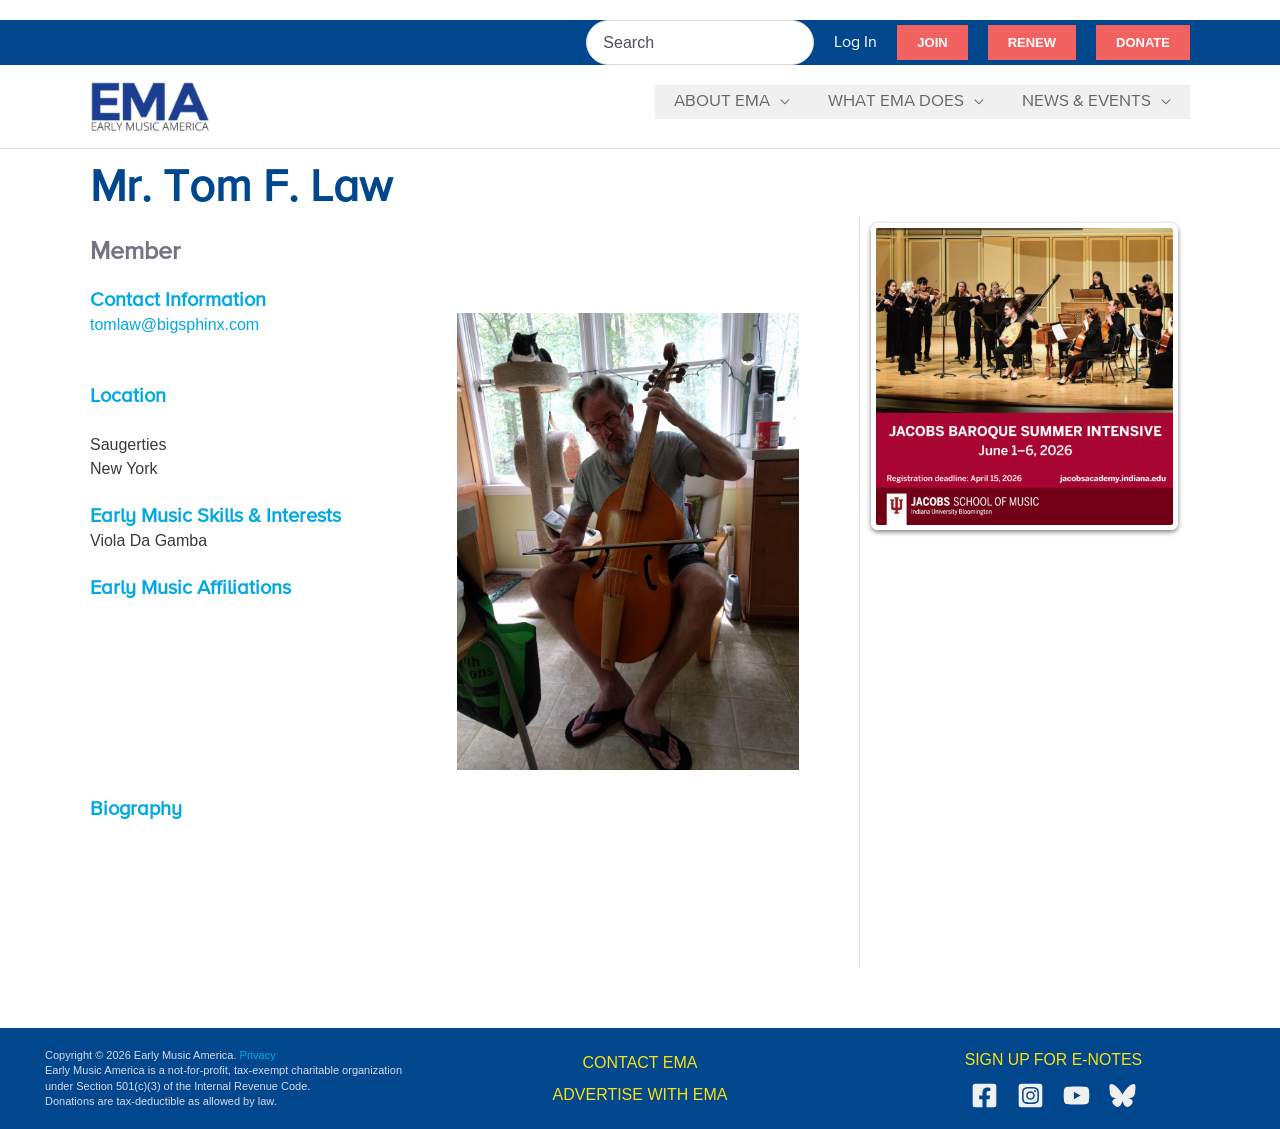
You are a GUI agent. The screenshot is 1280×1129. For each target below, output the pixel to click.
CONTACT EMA (640, 1062)
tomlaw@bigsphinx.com (174, 324)
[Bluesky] (1122, 1095)
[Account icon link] (855, 42)
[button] (932, 43)
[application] (790, 102)
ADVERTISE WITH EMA (640, 1094)
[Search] (800, 42)
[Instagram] (1030, 1095)
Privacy (258, 1055)
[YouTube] (1076, 1095)
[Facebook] (984, 1095)
